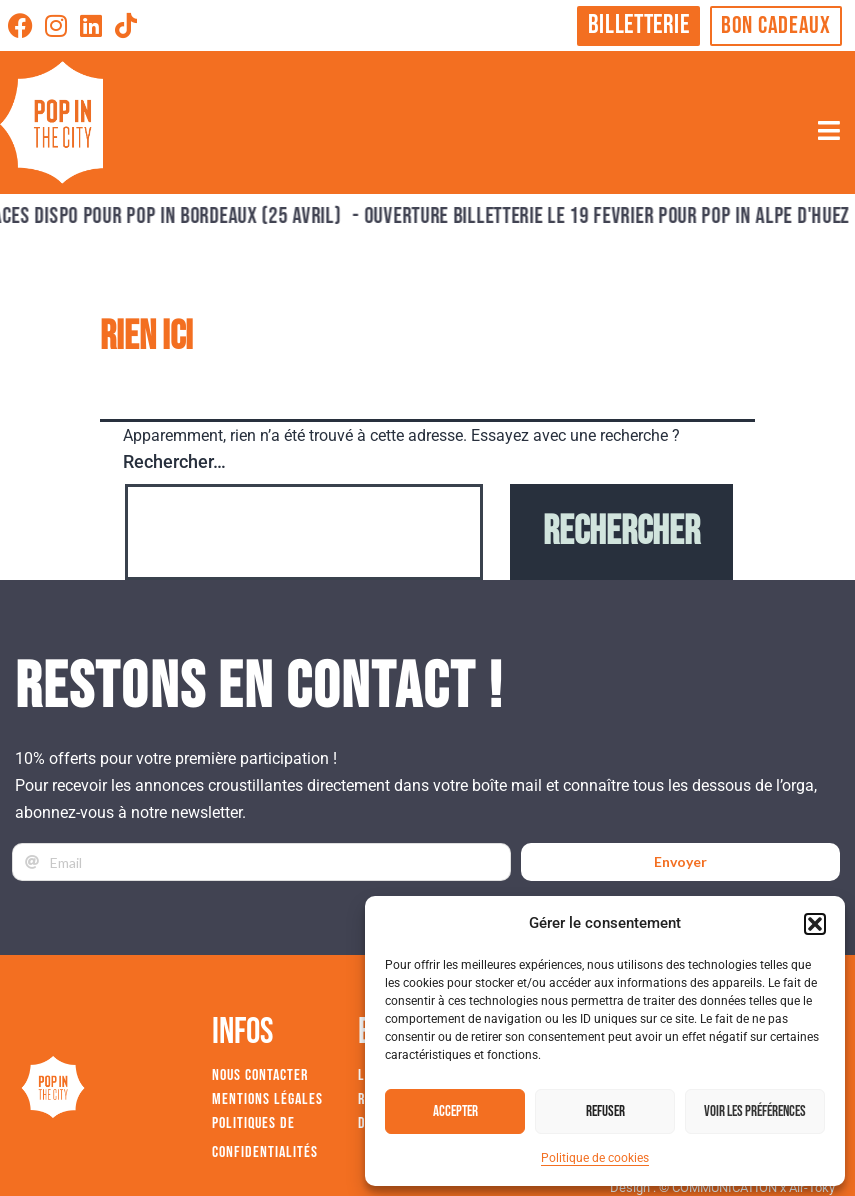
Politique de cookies (595, 1158)
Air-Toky (812, 1187)
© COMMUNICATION (718, 1187)
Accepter (455, 1111)
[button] (815, 924)
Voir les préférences (755, 1111)
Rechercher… (174, 461)
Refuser (605, 1111)
